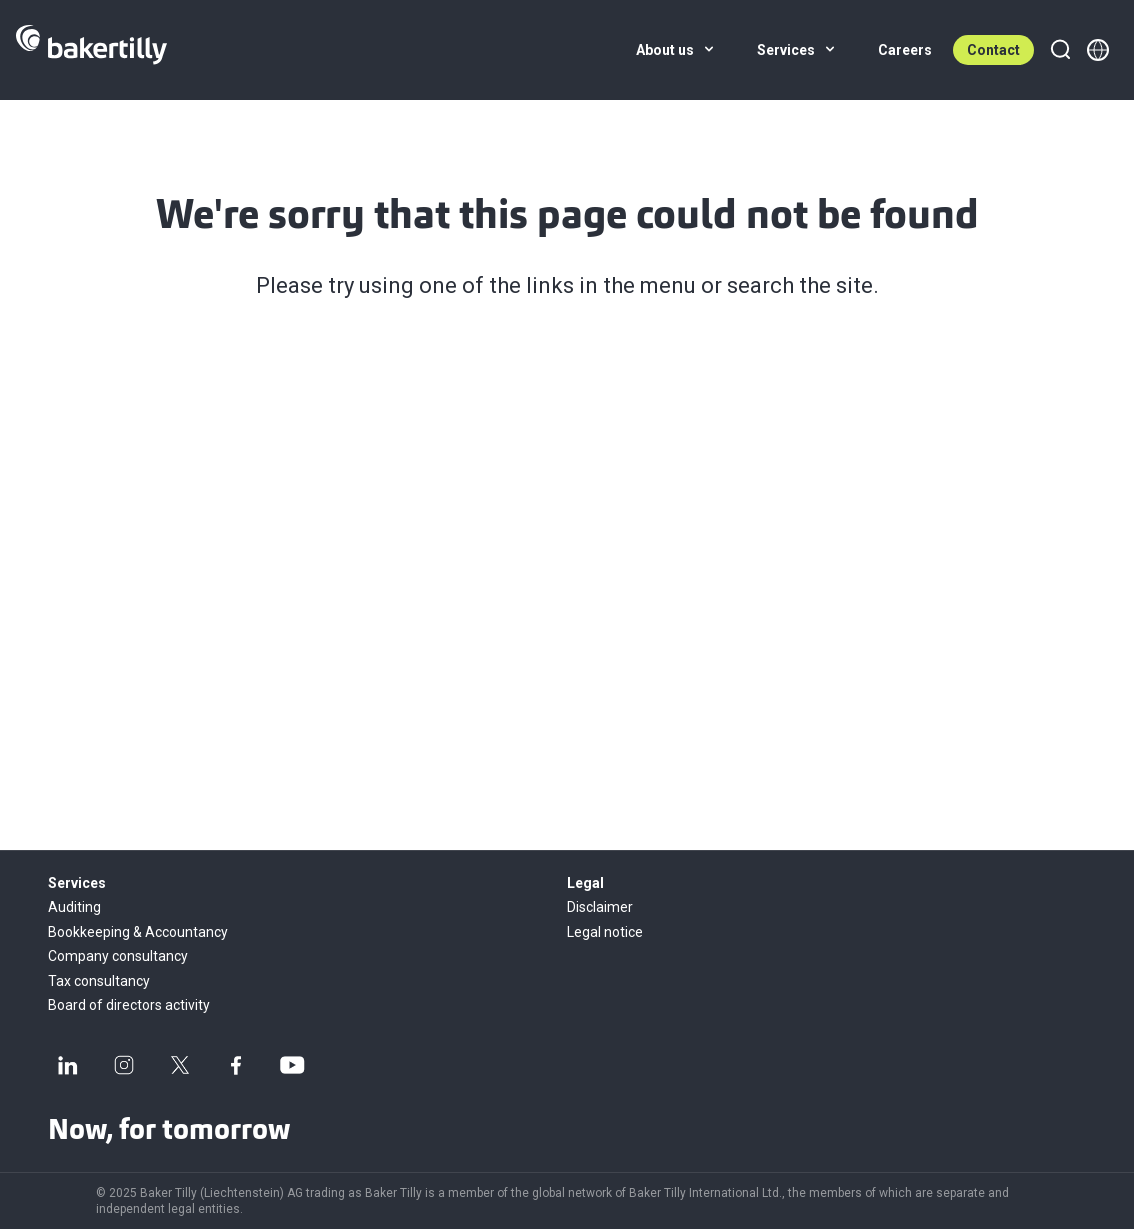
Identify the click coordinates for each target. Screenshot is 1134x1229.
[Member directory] (1098, 50)
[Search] (1060, 50)
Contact (993, 50)
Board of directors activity (129, 1005)
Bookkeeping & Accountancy (138, 932)
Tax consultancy (99, 981)
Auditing (74, 907)
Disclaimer (600, 907)
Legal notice (605, 932)
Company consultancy (118, 956)
